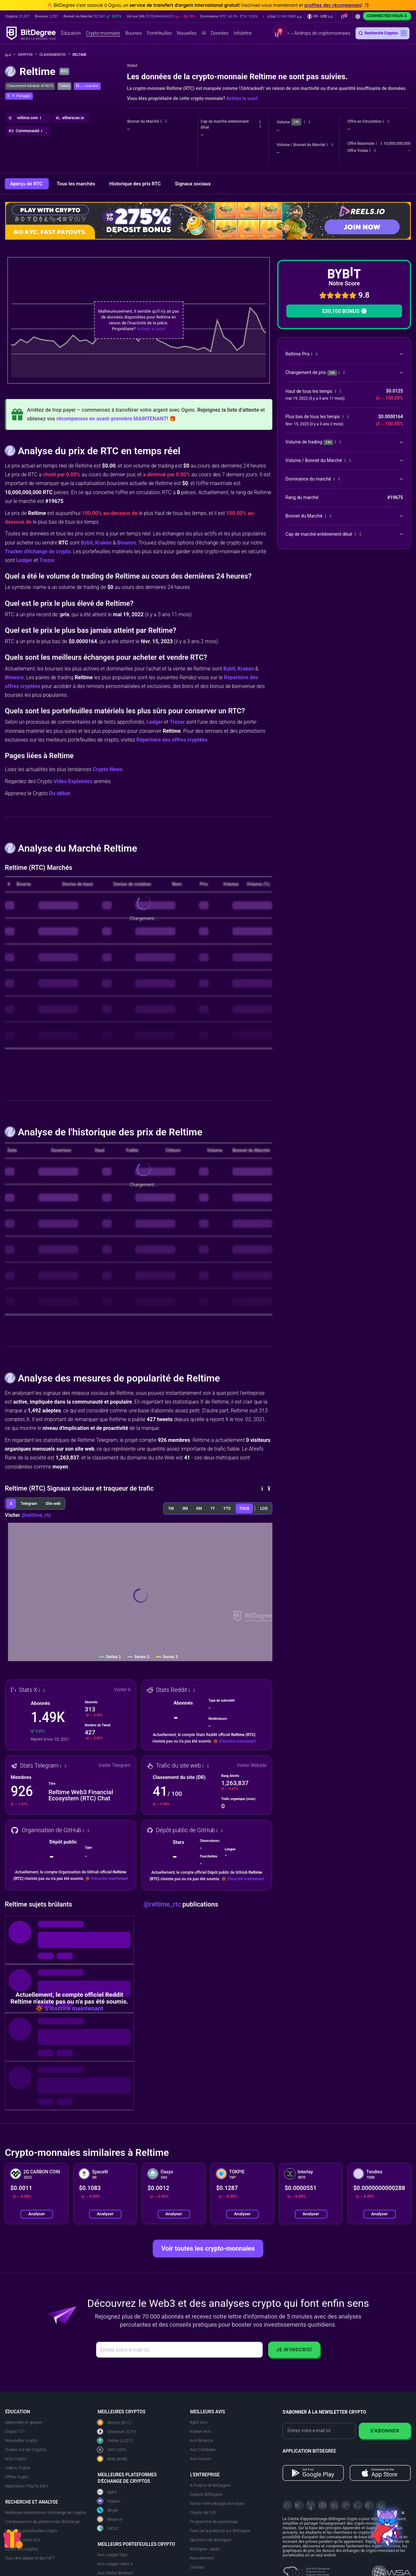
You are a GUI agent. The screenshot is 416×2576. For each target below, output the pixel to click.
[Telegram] (299, 2505)
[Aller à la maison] (10, 55)
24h (296, 122)
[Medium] (346, 2505)
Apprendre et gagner (23, 2422)
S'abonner (384, 2431)
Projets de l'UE (203, 2512)
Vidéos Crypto (18, 2467)
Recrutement (202, 2558)
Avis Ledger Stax (112, 2554)
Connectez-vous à (387, 15)
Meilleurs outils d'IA (22, 2539)
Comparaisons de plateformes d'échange (42, 2521)
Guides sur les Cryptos (25, 2449)
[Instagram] (357, 2505)
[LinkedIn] (334, 2505)
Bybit (87, 543)
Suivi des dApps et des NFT (30, 2558)
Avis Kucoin (200, 2458)
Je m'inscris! (294, 2349)
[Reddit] (369, 2505)
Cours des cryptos (21, 2548)
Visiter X (122, 1689)
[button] (282, 16)
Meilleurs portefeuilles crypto (31, 2530)
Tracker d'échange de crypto (38, 551)
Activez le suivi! (242, 98)
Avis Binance (201, 2440)
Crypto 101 (15, 2431)
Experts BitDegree (206, 2494)
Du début (59, 793)
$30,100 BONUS (344, 311)
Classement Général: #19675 (30, 86)
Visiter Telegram (114, 1765)
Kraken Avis (200, 2431)
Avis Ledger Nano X (115, 2563)
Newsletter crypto (21, 2440)
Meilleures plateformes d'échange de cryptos (45, 2512)
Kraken (103, 543)
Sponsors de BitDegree (210, 2539)
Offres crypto (17, 2476)
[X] (287, 2505)
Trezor (47, 560)
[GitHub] (381, 2505)
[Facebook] (322, 2505)
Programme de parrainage (214, 2521)
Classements (54, 55)
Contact (197, 2567)
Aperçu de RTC (27, 184)
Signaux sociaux (193, 184)
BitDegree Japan (205, 2548)
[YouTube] (311, 2505)
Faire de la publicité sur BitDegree (220, 2530)
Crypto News (108, 769)
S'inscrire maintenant (237, 1741)
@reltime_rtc (36, 1515)
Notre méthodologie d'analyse (217, 2503)
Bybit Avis (198, 2422)
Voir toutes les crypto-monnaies (208, 2248)
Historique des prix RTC (135, 184)
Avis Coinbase (202, 2449)
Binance (126, 543)
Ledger (24, 560)
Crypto (27, 55)
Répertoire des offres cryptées (171, 740)
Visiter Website (251, 1765)
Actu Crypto (15, 2458)
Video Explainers (72, 781)
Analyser (36, 2213)
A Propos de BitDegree (210, 2485)
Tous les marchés (76, 184)
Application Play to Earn (26, 2485)
